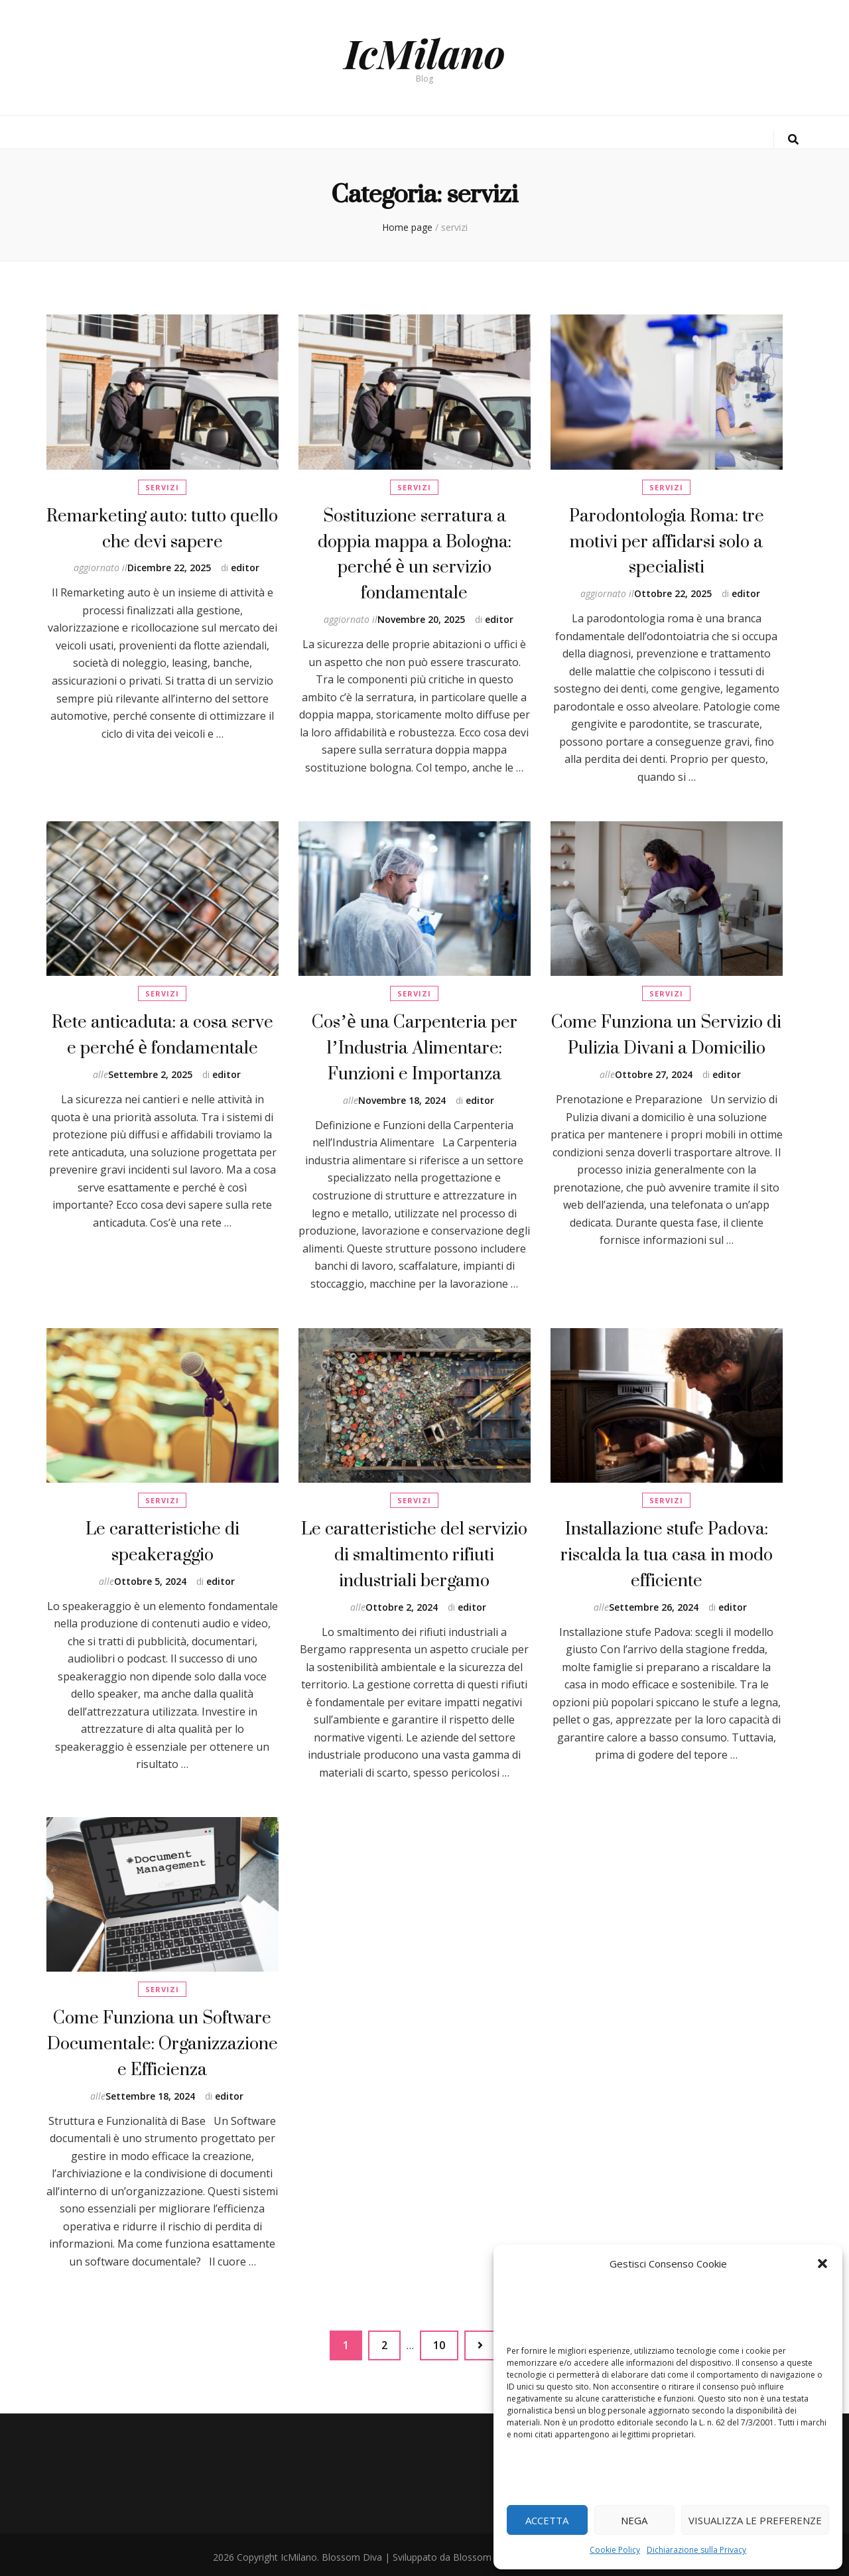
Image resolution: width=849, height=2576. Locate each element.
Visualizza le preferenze (755, 2520)
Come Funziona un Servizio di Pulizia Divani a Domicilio (666, 1032)
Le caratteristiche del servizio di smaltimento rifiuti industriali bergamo (414, 1551)
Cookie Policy (615, 2549)
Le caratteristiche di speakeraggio (162, 1539)
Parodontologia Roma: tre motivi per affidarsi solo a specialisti (666, 538)
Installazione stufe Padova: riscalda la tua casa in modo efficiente (666, 1551)
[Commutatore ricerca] (793, 140)
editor (245, 565)
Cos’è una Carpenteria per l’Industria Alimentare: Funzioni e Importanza (414, 1045)
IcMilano (424, 52)
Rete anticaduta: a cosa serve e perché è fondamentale (162, 1032)
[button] (822, 2263)
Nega (634, 2520)
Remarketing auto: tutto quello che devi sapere (162, 526)
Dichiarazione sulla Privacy (696, 2549)
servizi (162, 487)
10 (445, 2337)
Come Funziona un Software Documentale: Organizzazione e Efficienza (162, 2040)
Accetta (546, 2520)
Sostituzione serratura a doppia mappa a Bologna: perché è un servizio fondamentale (414, 550)
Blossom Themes (491, 2552)
